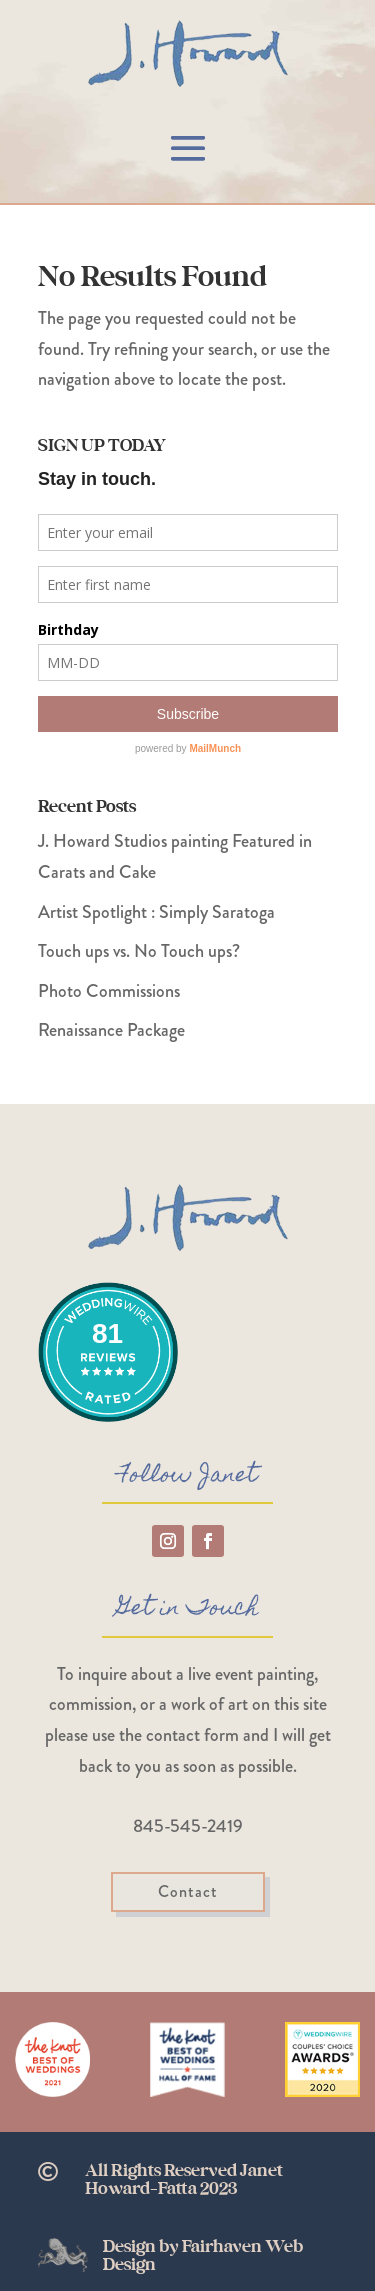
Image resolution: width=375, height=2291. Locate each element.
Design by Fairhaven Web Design (203, 2256)
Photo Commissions (109, 991)
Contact (188, 1891)
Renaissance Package (111, 1030)
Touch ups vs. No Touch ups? (139, 951)
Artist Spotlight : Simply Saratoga (156, 912)
